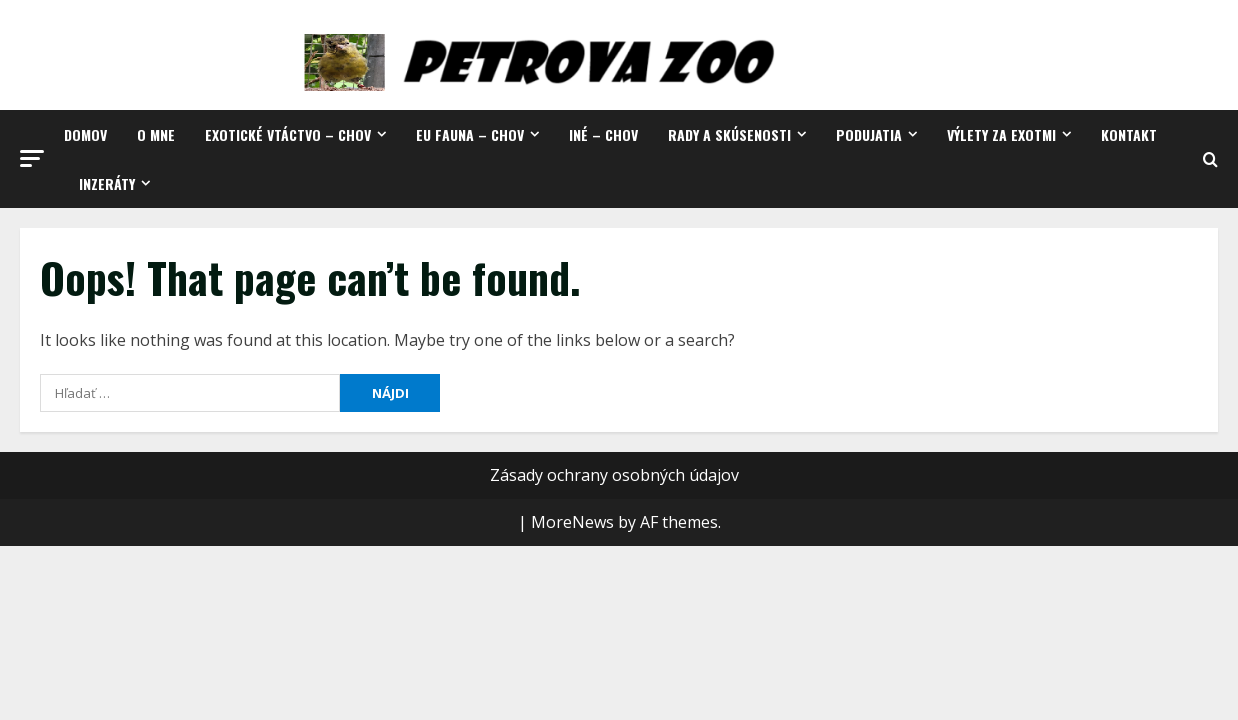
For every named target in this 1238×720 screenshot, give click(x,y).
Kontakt (1129, 134)
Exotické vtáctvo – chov (288, 134)
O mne (156, 134)
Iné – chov (603, 134)
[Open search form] (1210, 159)
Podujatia (869, 134)
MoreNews (572, 522)
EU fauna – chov (470, 134)
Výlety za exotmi (1001, 134)
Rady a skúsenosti (729, 134)
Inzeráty (107, 183)
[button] (32, 158)
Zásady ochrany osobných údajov (614, 475)
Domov (85, 134)
